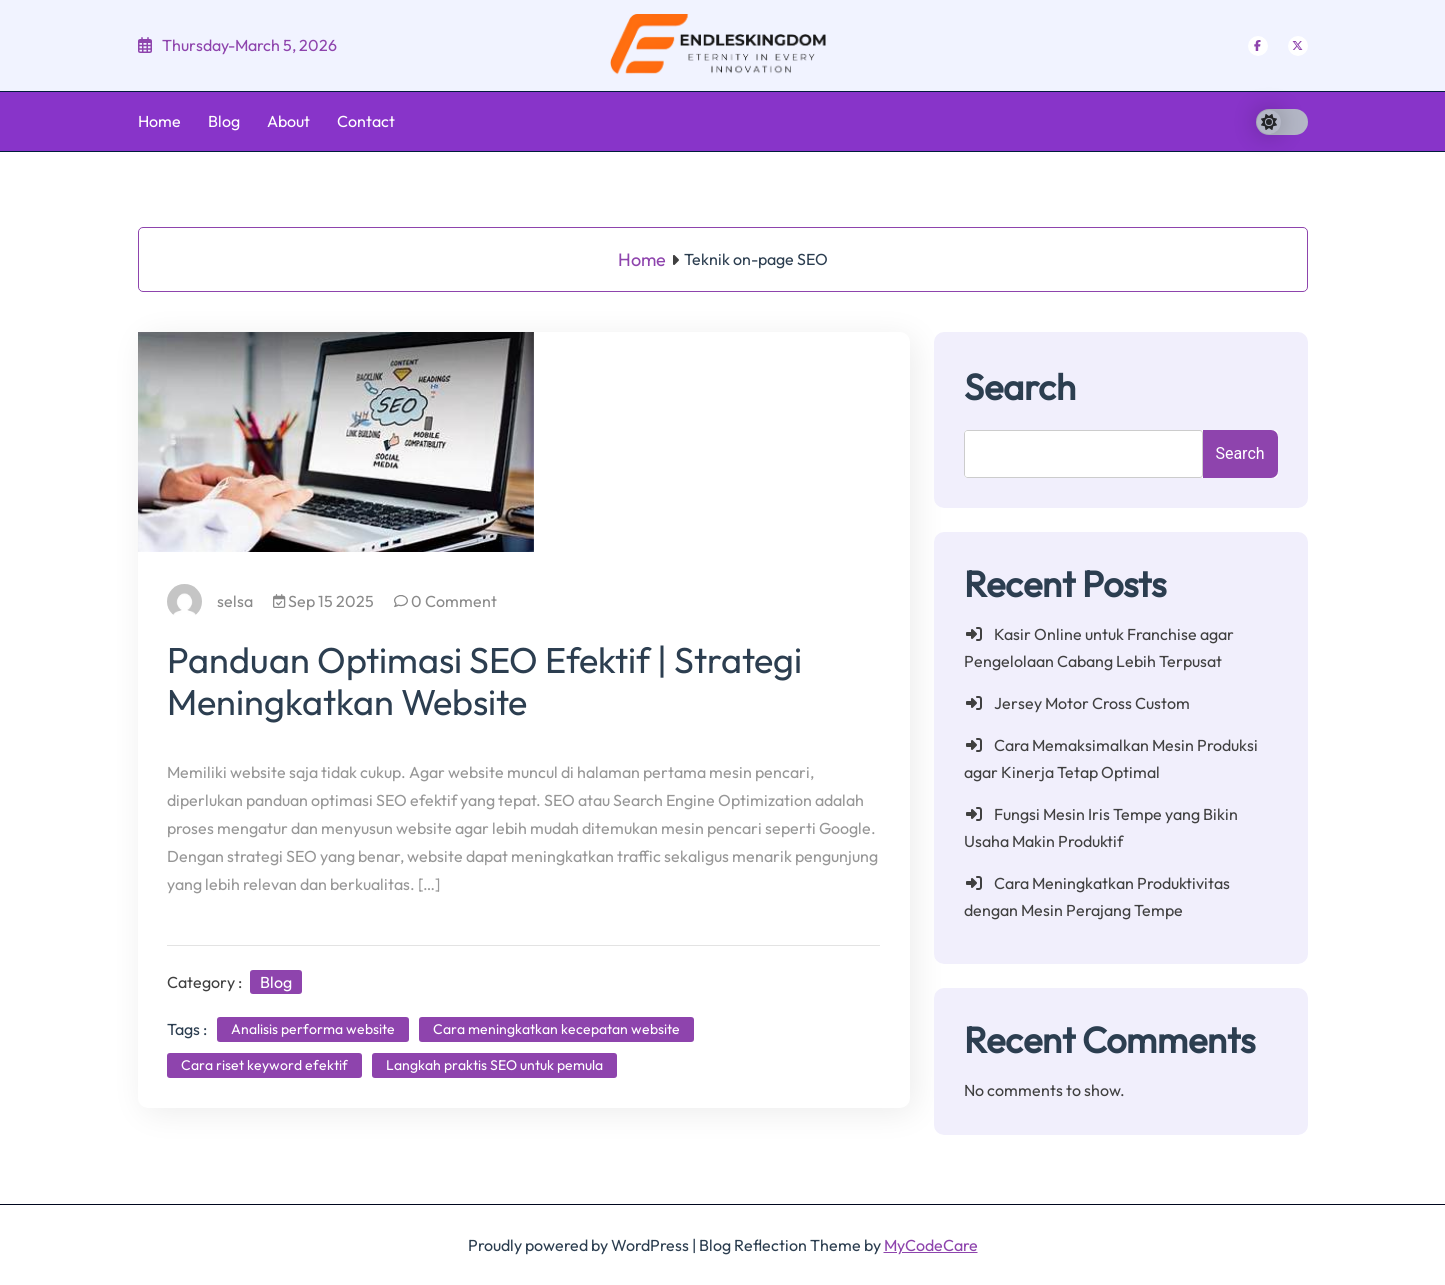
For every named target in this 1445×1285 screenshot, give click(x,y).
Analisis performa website (314, 1029)
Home (159, 121)
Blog (224, 121)
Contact (366, 121)
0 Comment (446, 601)
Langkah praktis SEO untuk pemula (495, 1065)
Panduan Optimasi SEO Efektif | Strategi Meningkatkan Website (485, 680)
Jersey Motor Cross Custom (1092, 703)
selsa (211, 601)
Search (1020, 387)
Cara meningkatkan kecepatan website (557, 1029)
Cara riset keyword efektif (265, 1065)
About (288, 121)
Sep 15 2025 (324, 601)
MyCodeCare (931, 1245)
